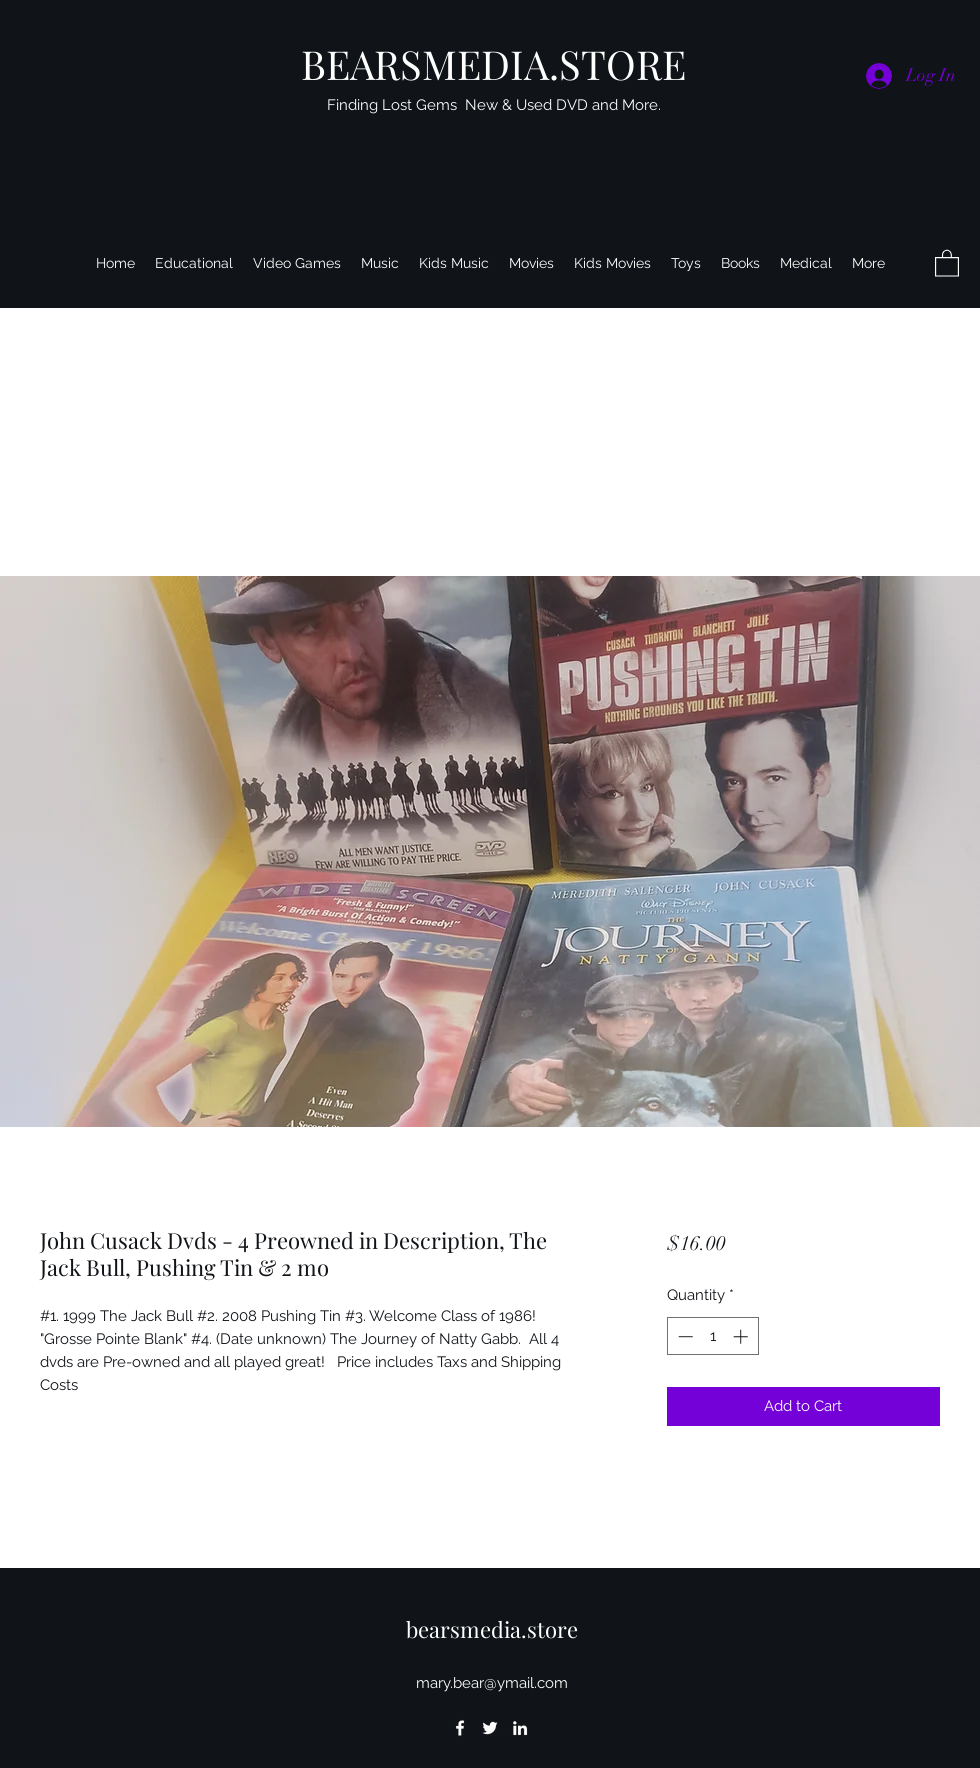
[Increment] (742, 1336)
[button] (947, 262)
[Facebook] (460, 1728)
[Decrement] (683, 1336)
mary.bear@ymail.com (492, 1683)
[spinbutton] (712, 1336)
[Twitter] (490, 1728)
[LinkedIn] (520, 1728)
